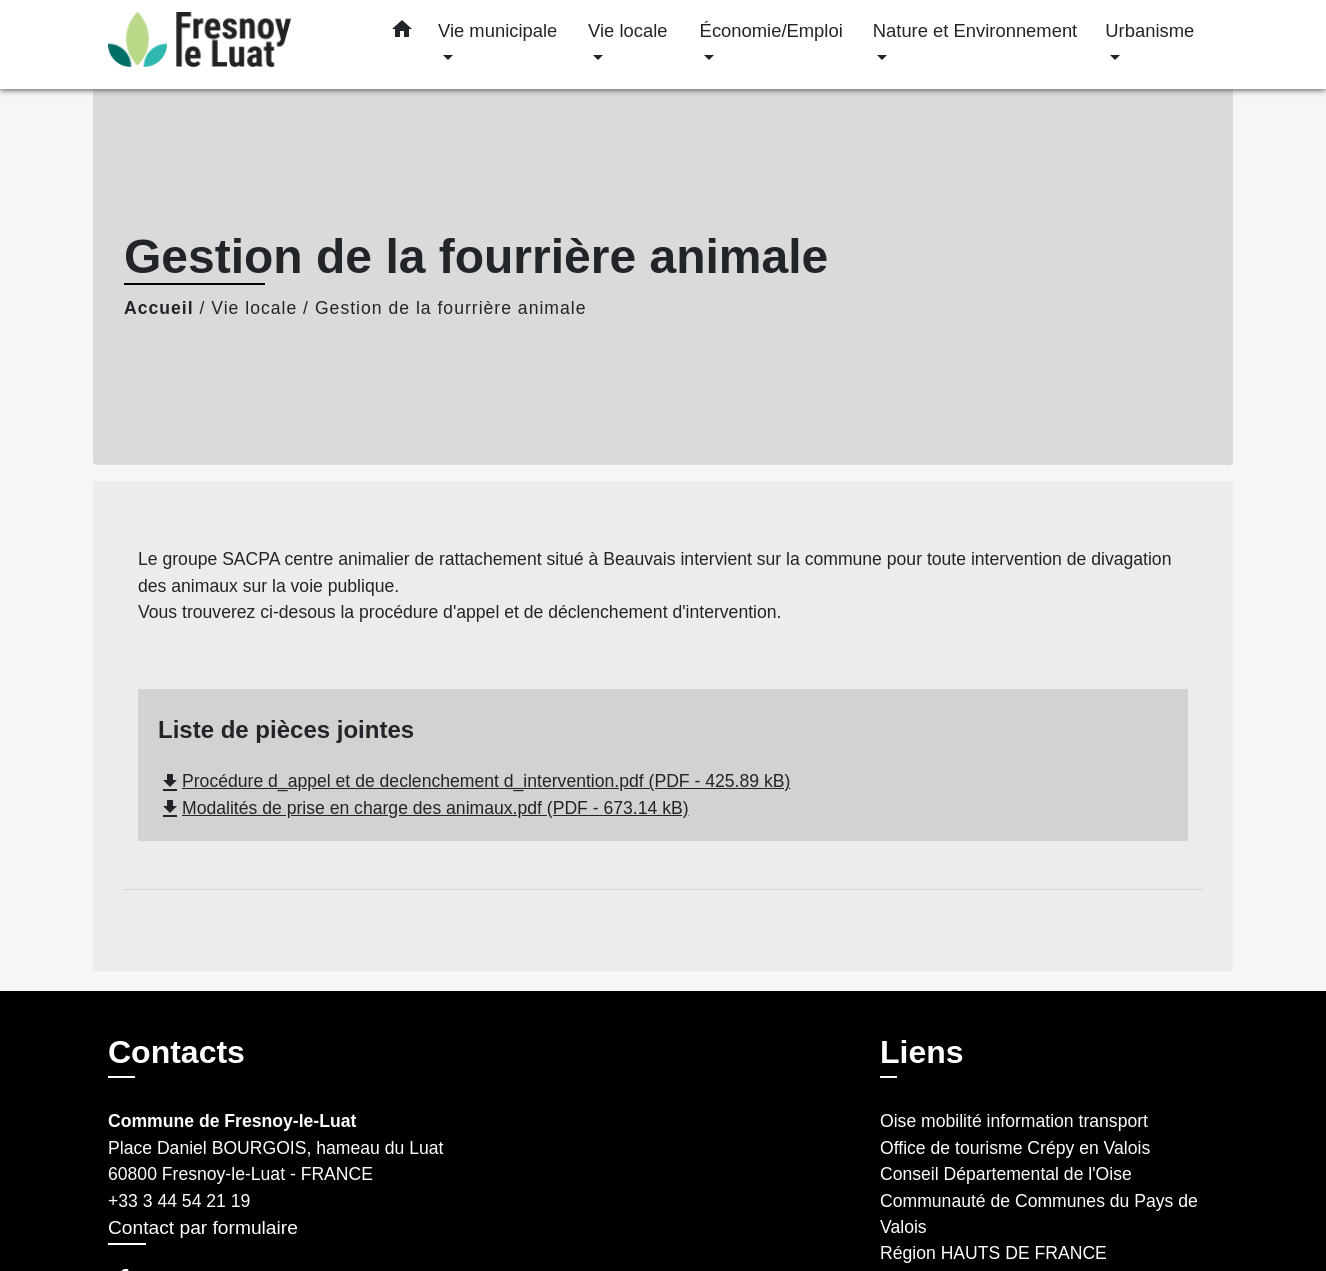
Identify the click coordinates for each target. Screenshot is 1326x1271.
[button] (402, 33)
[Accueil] (233, 44)
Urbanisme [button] (1149, 30)
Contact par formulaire (203, 1227)
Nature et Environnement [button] (975, 30)
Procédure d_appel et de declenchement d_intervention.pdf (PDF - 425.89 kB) (474, 781)
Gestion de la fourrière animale (451, 308)
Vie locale (254, 308)
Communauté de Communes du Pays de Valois (1039, 1214)
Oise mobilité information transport (1014, 1121)
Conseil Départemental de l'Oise (1006, 1174)
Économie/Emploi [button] (771, 30)
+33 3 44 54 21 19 (179, 1201)
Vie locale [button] (627, 30)
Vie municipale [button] (497, 30)
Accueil (159, 308)
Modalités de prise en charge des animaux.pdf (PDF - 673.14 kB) (423, 808)
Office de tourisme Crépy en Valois (1015, 1148)
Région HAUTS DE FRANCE (993, 1253)
